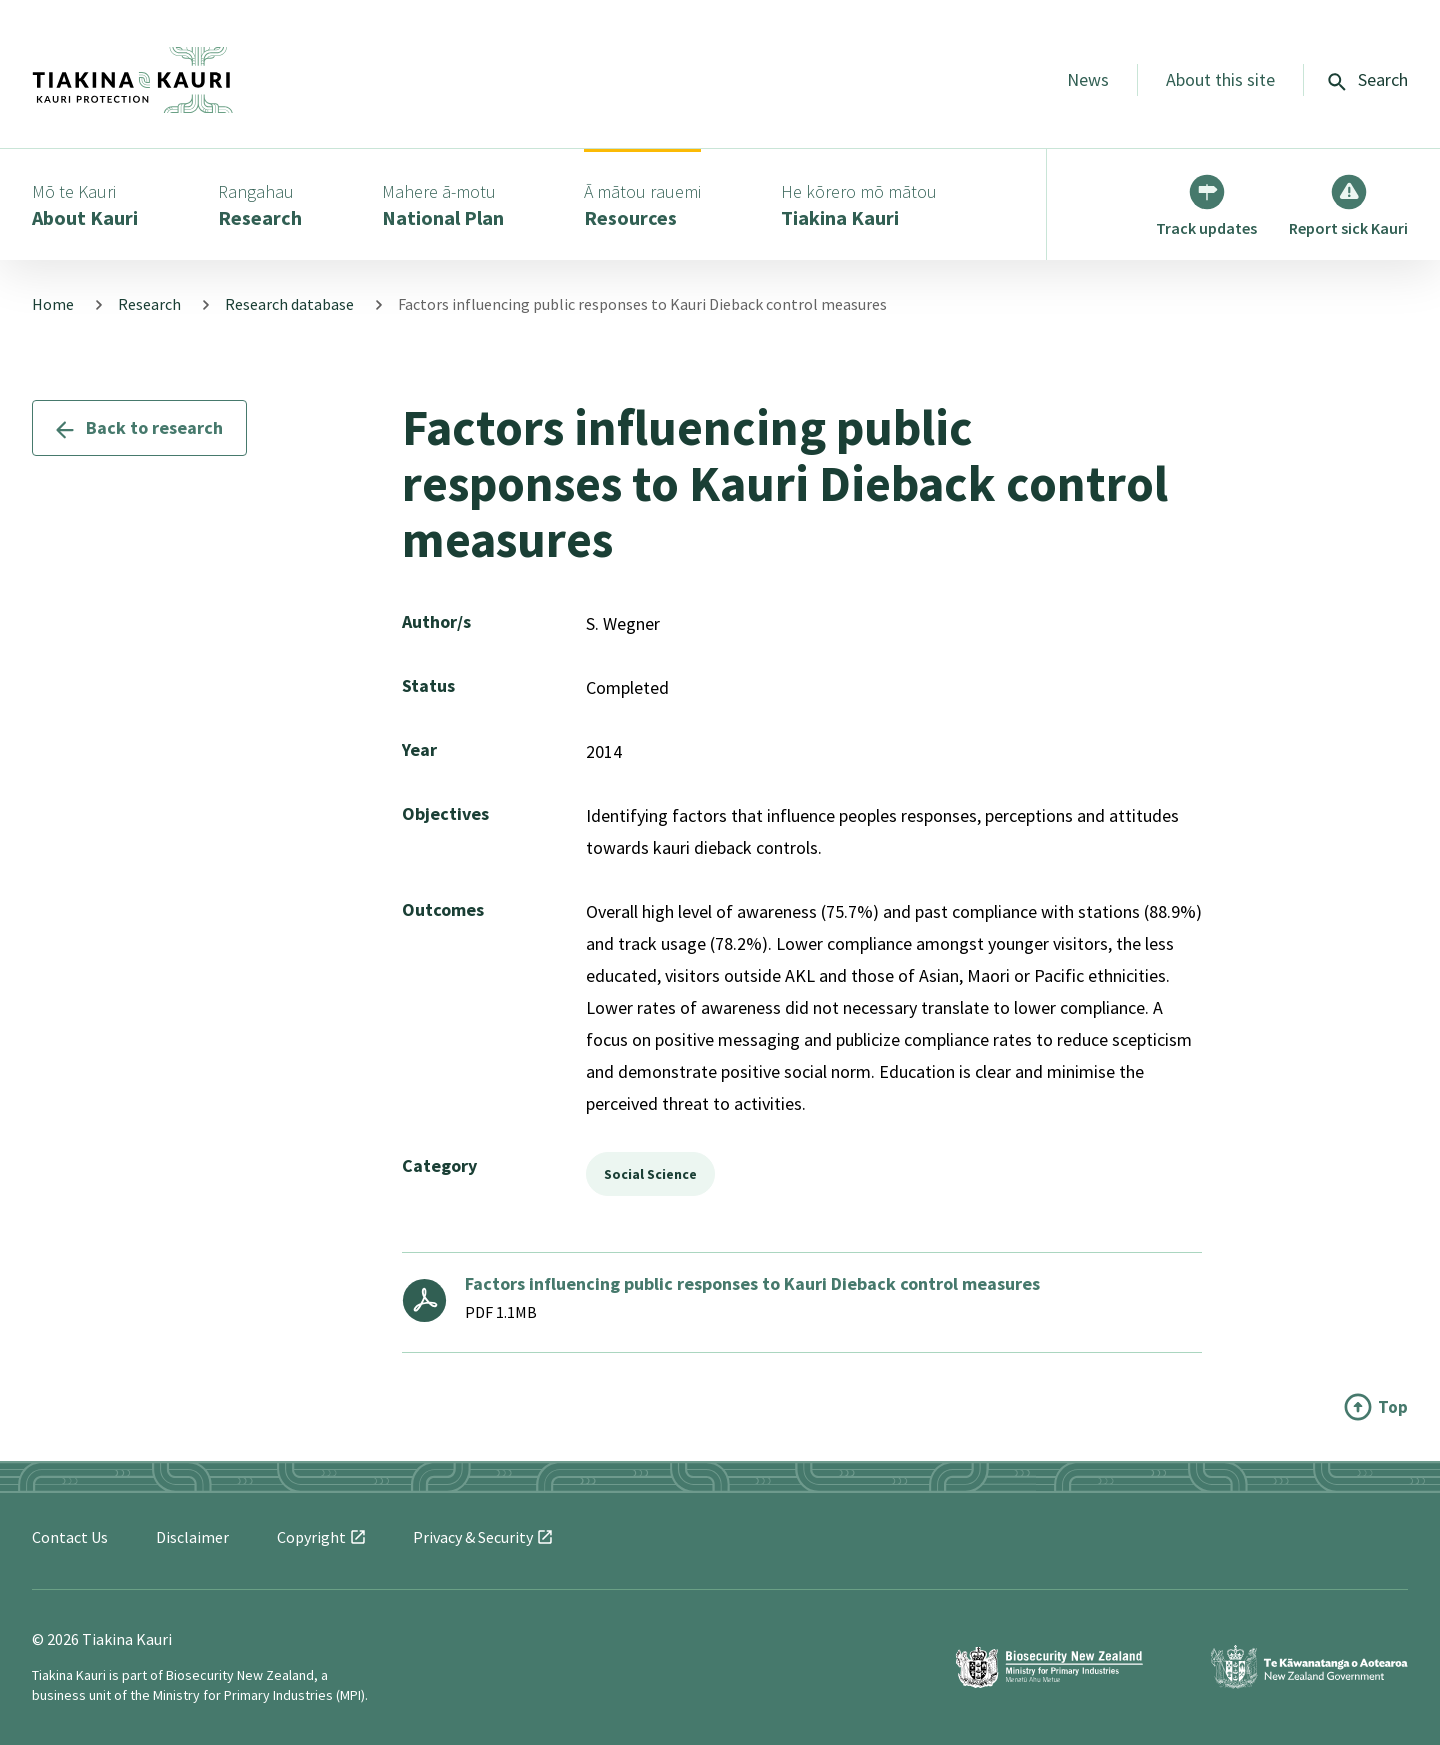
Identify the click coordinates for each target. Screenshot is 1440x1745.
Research (149, 304)
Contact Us (70, 1537)
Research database (289, 304)
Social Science (650, 1174)
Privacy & (482, 1537)
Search (1368, 79)
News (1088, 79)
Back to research (139, 427)
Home (53, 304)
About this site (1220, 79)
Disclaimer (192, 1537)
